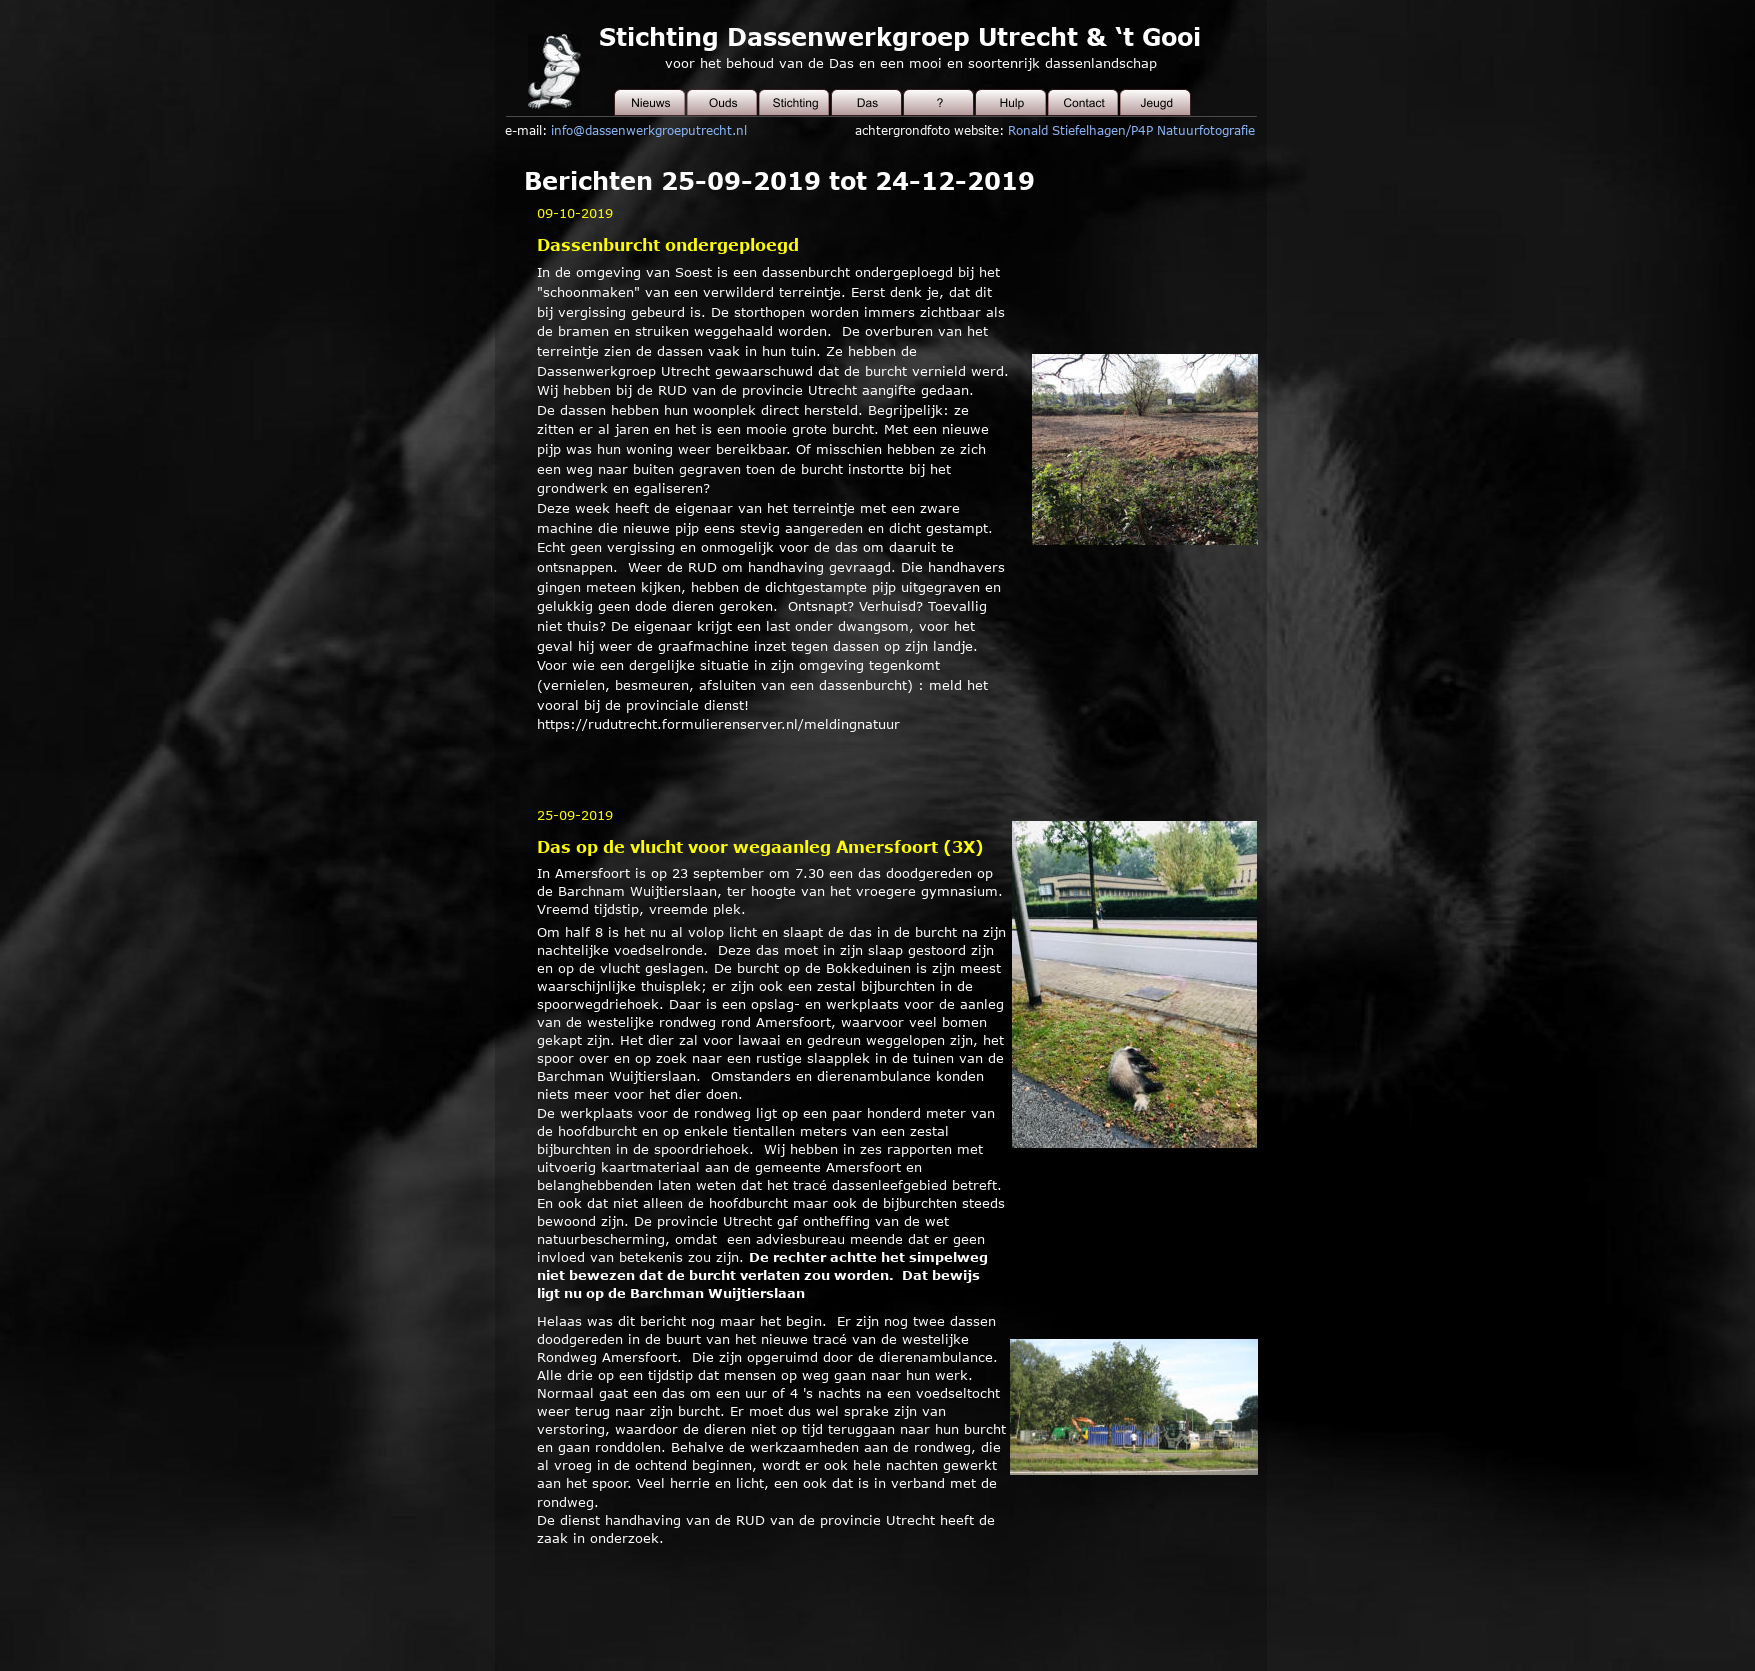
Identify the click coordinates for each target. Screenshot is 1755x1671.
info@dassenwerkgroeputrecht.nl (649, 130)
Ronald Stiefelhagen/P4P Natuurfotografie (1131, 130)
